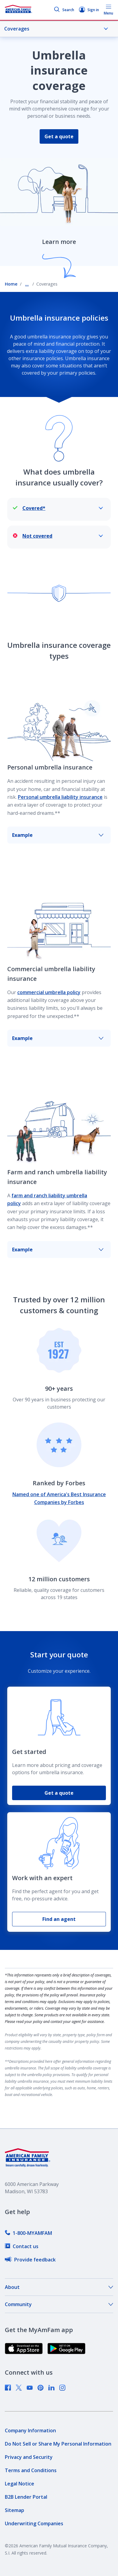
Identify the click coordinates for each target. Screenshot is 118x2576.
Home (11, 284)
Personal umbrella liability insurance (60, 797)
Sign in (89, 9)
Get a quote (59, 136)
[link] (28, 2233)
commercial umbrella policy (48, 992)
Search (64, 9)
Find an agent (59, 1919)
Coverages (56, 28)
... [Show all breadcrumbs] (27, 284)
